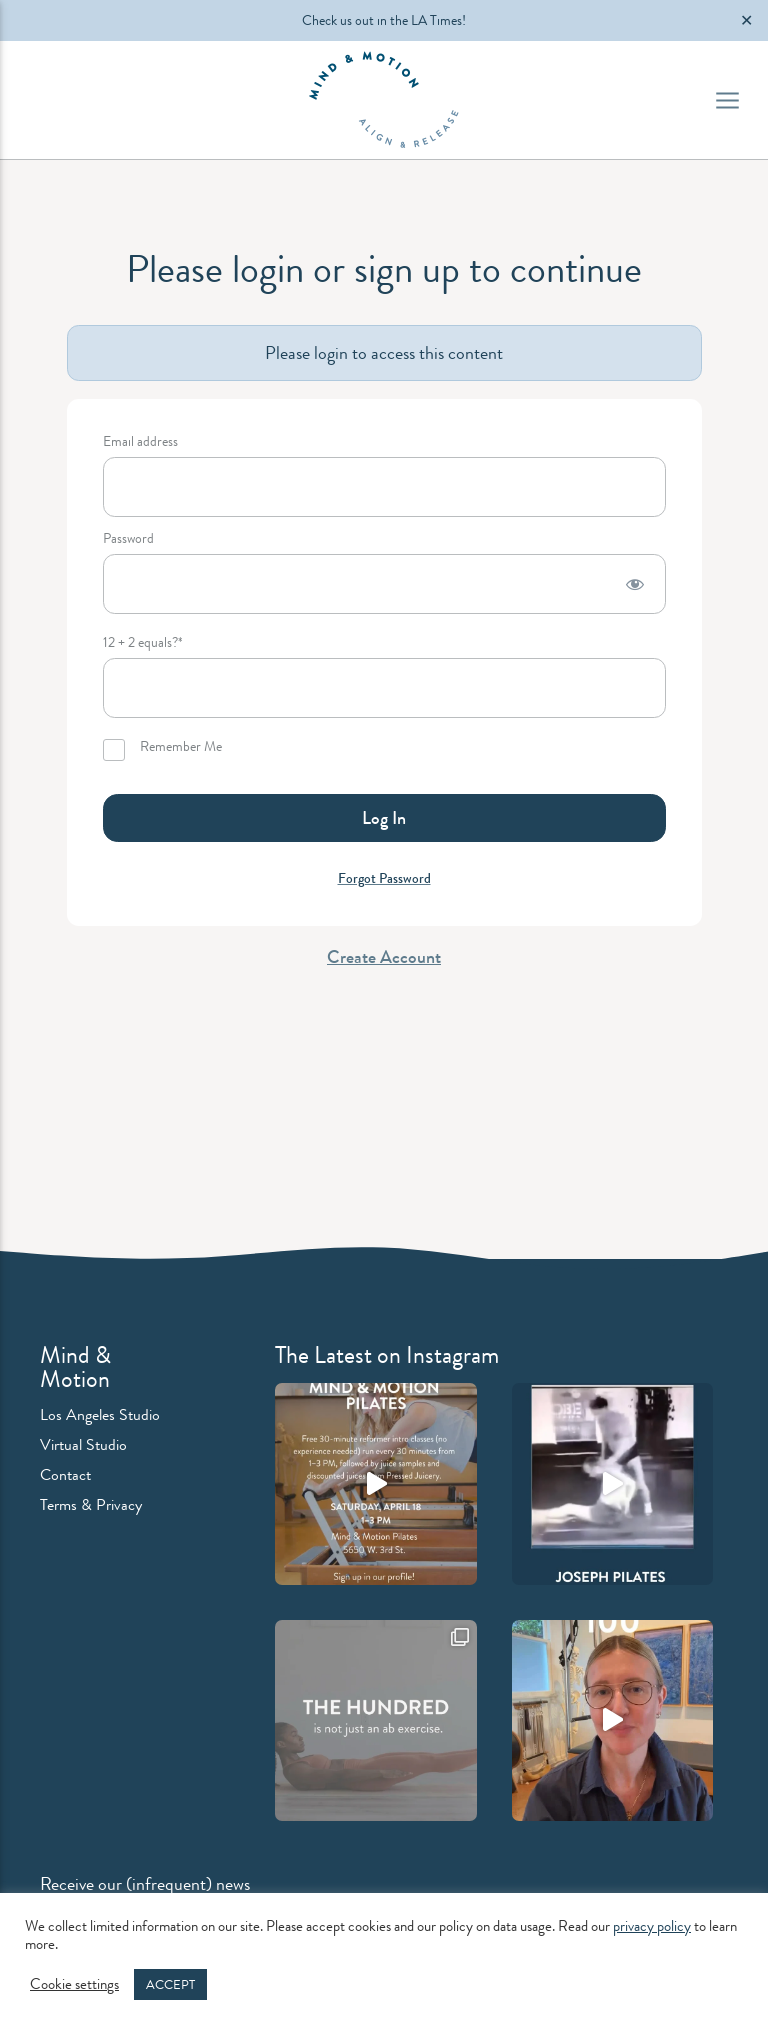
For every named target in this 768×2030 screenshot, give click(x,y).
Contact (65, 1474)
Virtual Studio (83, 1444)
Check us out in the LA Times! (384, 20)
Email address (140, 442)
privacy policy (652, 1926)
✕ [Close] (746, 20)
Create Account (384, 957)
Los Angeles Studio (100, 1414)
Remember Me (162, 750)
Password (128, 539)
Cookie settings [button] (74, 1985)
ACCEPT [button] (170, 1984)
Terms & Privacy (91, 1504)
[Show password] (635, 584)
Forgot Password (384, 878)
